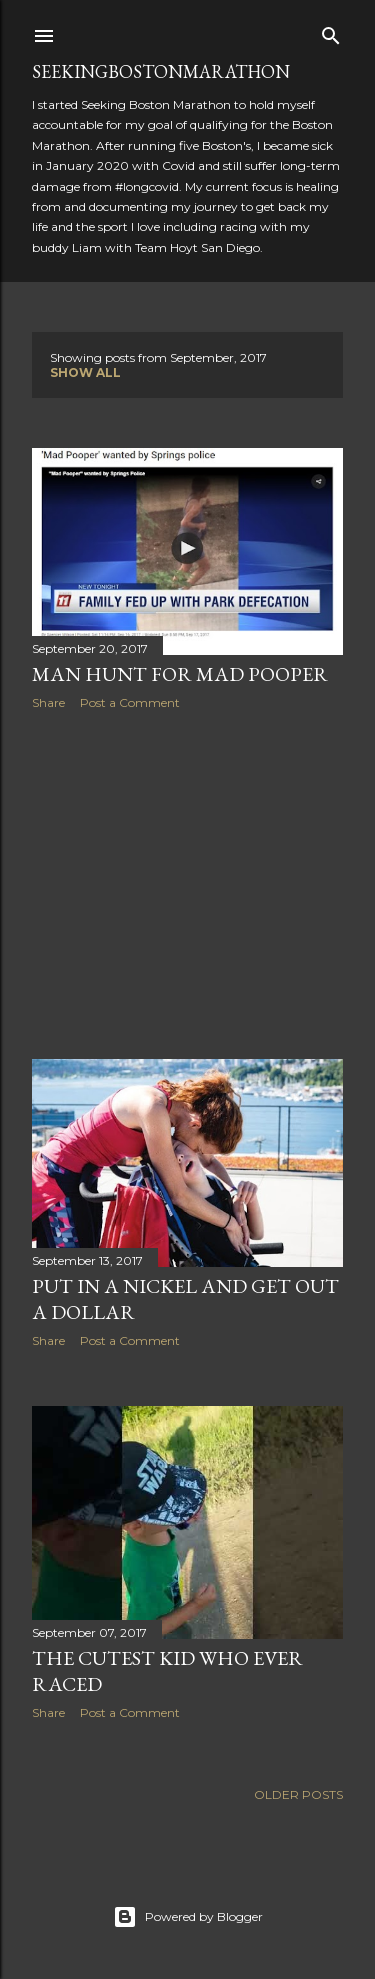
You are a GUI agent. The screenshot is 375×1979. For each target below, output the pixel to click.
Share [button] (48, 702)
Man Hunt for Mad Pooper (180, 674)
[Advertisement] (187, 885)
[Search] (331, 31)
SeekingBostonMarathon (161, 71)
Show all (85, 372)
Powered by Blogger (188, 1917)
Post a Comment (130, 702)
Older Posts (298, 1794)
